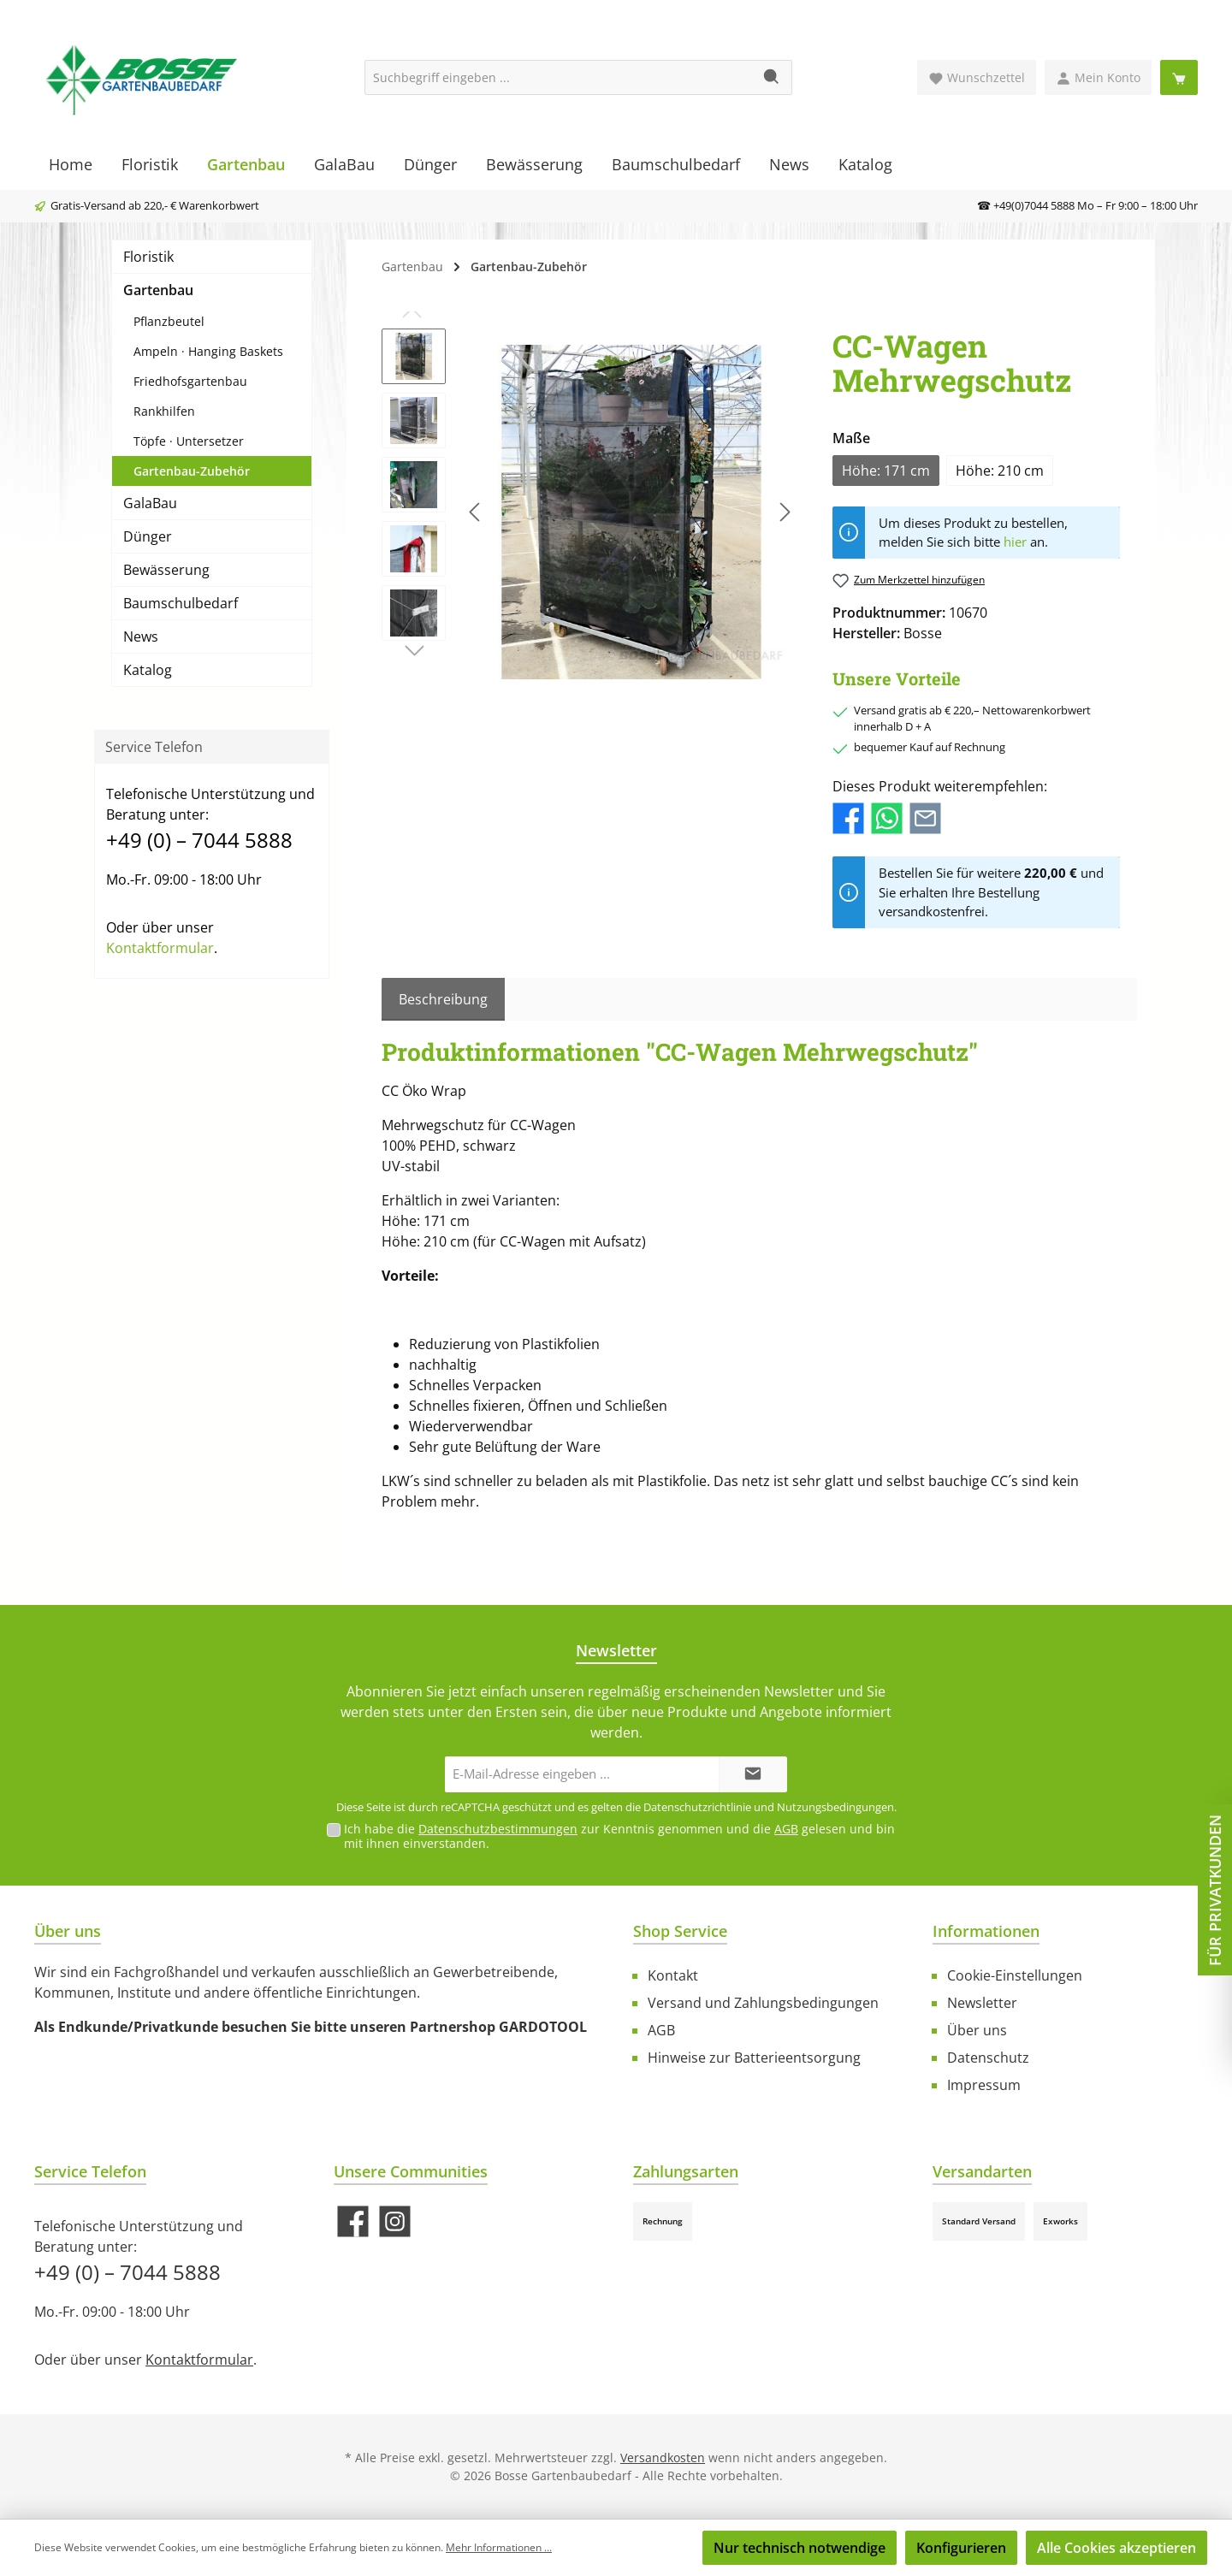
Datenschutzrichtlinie (697, 1807)
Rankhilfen (164, 411)
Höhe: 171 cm (886, 470)
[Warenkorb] (1179, 77)
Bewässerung (166, 569)
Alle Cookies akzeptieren (1116, 2547)
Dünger (147, 536)
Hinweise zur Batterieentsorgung (754, 2057)
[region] (589, 512)
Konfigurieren (961, 2547)
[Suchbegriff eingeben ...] (558, 77)
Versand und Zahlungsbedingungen (763, 2002)
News (140, 636)
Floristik (148, 256)
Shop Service (680, 1931)
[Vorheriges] (476, 512)
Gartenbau (158, 290)
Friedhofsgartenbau (190, 381)
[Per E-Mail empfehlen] (925, 817)
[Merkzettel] (976, 77)
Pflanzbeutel (168, 321)
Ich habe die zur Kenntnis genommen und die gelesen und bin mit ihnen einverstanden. (619, 1836)
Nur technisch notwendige (800, 2547)
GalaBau (150, 503)
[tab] (443, 999)
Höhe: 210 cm (1000, 470)
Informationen (986, 1931)
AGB (786, 1829)
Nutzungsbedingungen (835, 1807)
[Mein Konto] (1098, 77)
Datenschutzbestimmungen (498, 1829)
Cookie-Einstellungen (1014, 1975)
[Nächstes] (784, 512)
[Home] (70, 164)
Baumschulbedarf (180, 603)
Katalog (147, 669)
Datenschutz (988, 2057)
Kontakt (673, 1975)
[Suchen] (772, 77)
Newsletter (982, 2002)
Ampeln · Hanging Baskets (208, 351)
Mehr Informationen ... (499, 2547)
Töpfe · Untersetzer (188, 441)
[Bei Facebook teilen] (848, 817)
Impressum (984, 2085)
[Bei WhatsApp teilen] (887, 817)
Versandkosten (662, 2457)
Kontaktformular (160, 948)
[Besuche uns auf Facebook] (353, 2221)
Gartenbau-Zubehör (191, 471)
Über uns (977, 2030)
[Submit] (753, 1774)
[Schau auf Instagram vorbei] (395, 2221)
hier (1015, 541)
